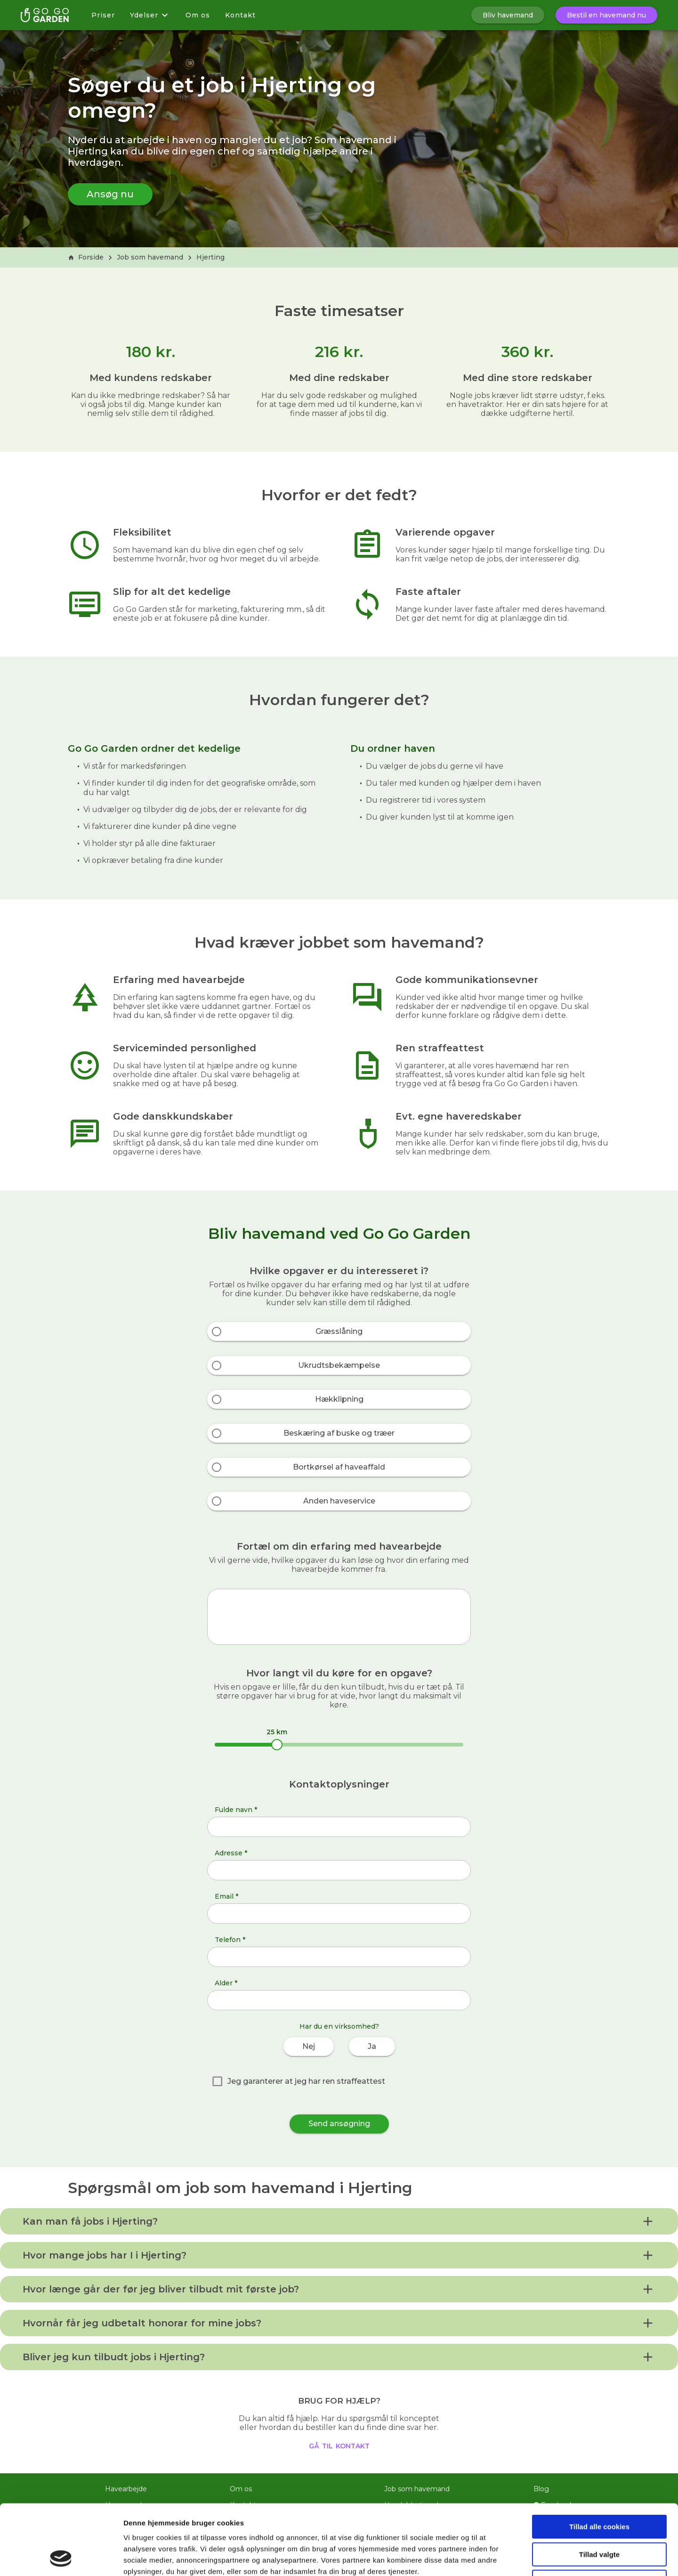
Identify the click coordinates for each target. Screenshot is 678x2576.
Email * (226, 1896)
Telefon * (230, 1939)
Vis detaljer (489, 2557)
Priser (103, 15)
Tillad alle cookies (599, 2461)
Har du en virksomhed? (339, 2026)
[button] (339, 2221)
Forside (86, 257)
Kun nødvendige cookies (599, 2516)
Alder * (226, 1983)
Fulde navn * (236, 1809)
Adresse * (231, 1853)
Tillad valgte (599, 2489)
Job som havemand (150, 257)
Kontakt (240, 15)
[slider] (276, 1744)
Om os (198, 15)
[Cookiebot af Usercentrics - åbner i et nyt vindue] (61, 2558)
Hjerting (210, 257)
